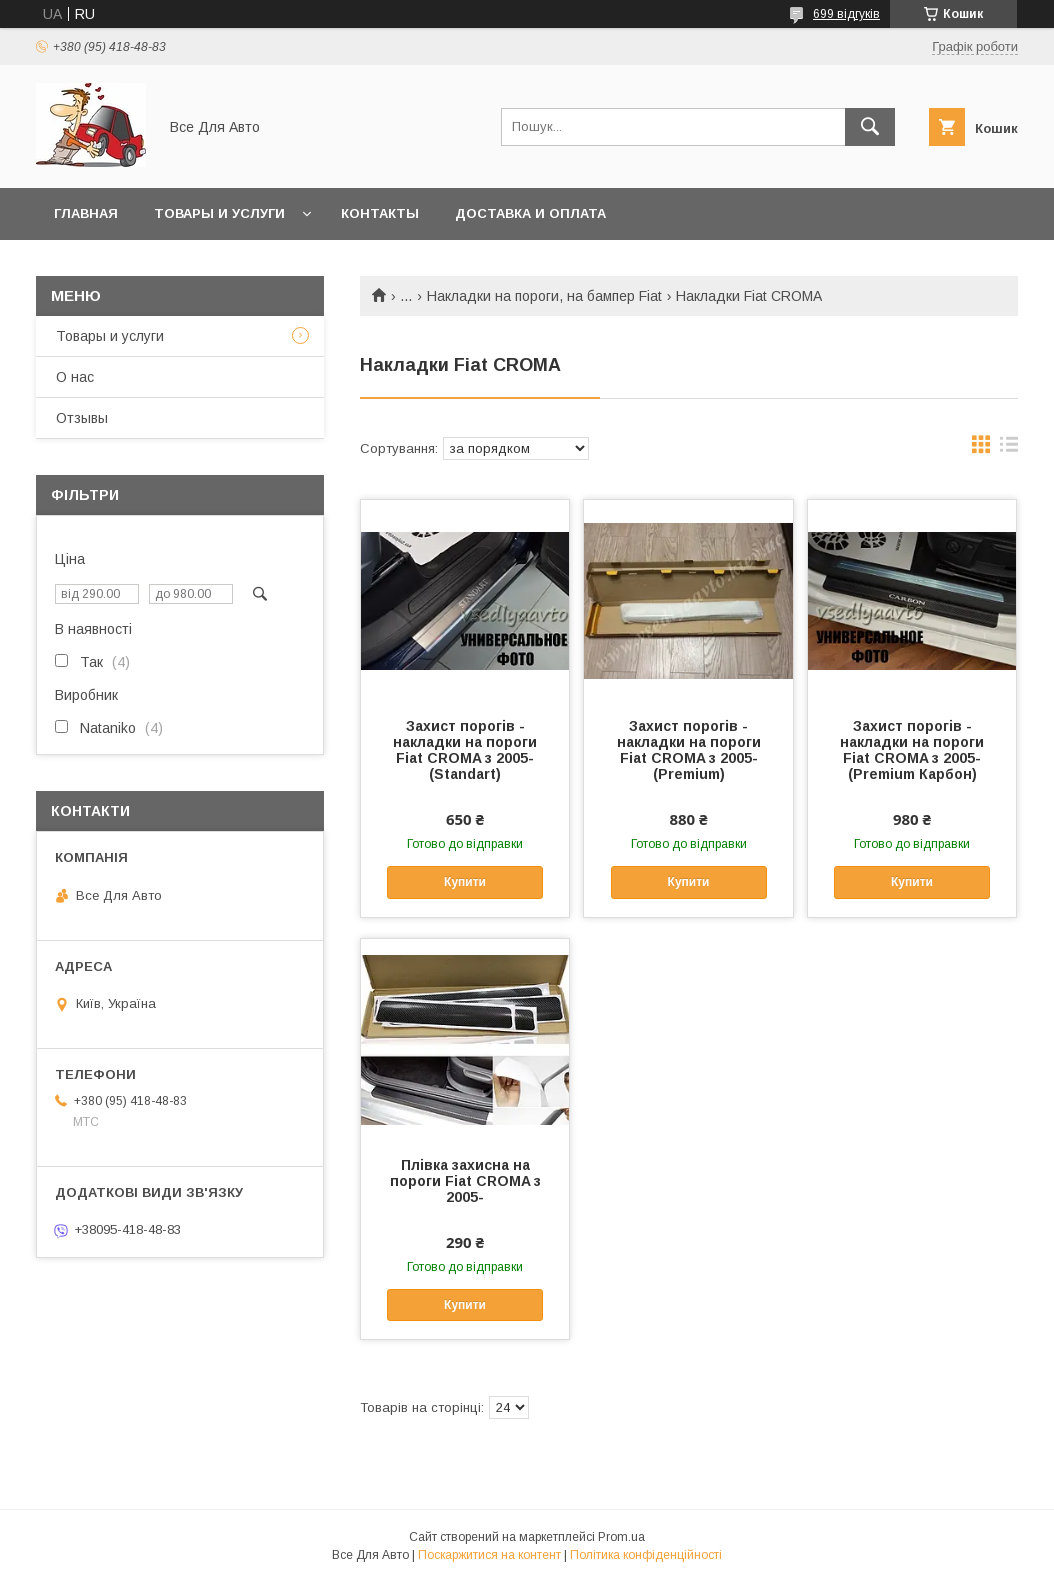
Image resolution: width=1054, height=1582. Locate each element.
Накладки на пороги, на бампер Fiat (544, 296)
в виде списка (1009, 449)
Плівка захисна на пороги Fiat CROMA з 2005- (465, 1181)
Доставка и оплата (530, 213)
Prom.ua (621, 1537)
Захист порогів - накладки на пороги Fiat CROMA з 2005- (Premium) (689, 750)
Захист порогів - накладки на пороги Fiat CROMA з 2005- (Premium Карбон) (912, 750)
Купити (465, 882)
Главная (86, 213)
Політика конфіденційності (646, 1555)
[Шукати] (870, 127)
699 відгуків (846, 14)
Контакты (380, 213)
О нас (75, 377)
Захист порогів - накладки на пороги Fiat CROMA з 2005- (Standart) (465, 750)
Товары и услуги (219, 213)
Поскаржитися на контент (489, 1555)
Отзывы (82, 418)
